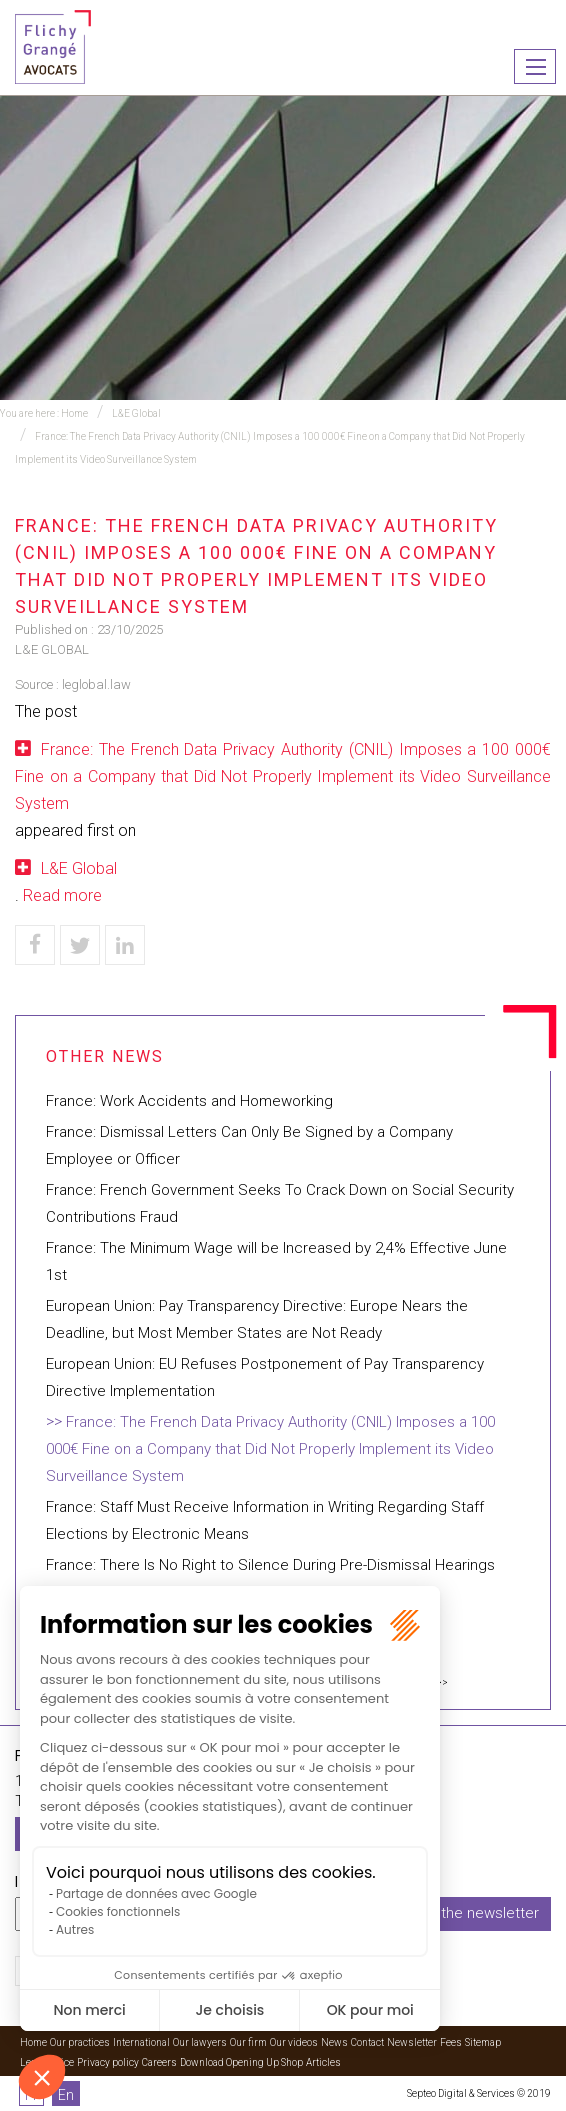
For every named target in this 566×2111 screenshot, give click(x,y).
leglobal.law (96, 684)
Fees (451, 2042)
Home (74, 413)
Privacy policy (108, 2062)
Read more (62, 895)
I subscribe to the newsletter (441, 1913)
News (334, 2042)
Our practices (80, 2042)
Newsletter (412, 2042)
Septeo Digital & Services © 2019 (479, 2093)
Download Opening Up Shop (241, 2062)
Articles (323, 2062)
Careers (159, 2062)
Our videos (294, 2042)
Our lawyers (200, 2042)
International (141, 2042)
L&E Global (136, 413)
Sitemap (483, 2042)
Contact (367, 2042)
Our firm (248, 2042)
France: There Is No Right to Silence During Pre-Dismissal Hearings (270, 1565)
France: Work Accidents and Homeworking (189, 1101)
